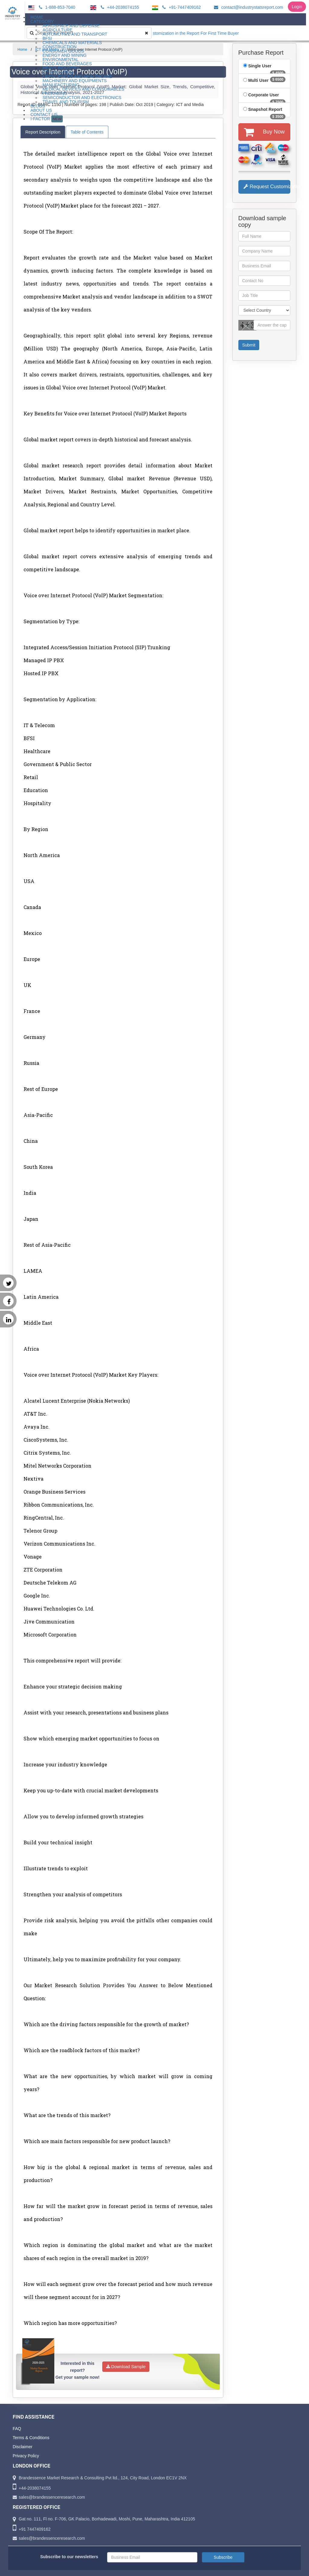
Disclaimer (22, 2446)
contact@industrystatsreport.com (247, 7)
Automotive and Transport (75, 34)
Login (297, 6)
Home (22, 49)
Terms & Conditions (31, 2437)
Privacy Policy (26, 2455)
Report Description (42, 132)
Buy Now (264, 132)
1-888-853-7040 (56, 7)
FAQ (17, 2428)
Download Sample (126, 2366)
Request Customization (267, 186)
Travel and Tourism (66, 101)
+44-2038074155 (119, 7)
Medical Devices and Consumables (83, 89)
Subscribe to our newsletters (69, 2556)
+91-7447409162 (181, 7)
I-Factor (46, 118)
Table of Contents (87, 132)
